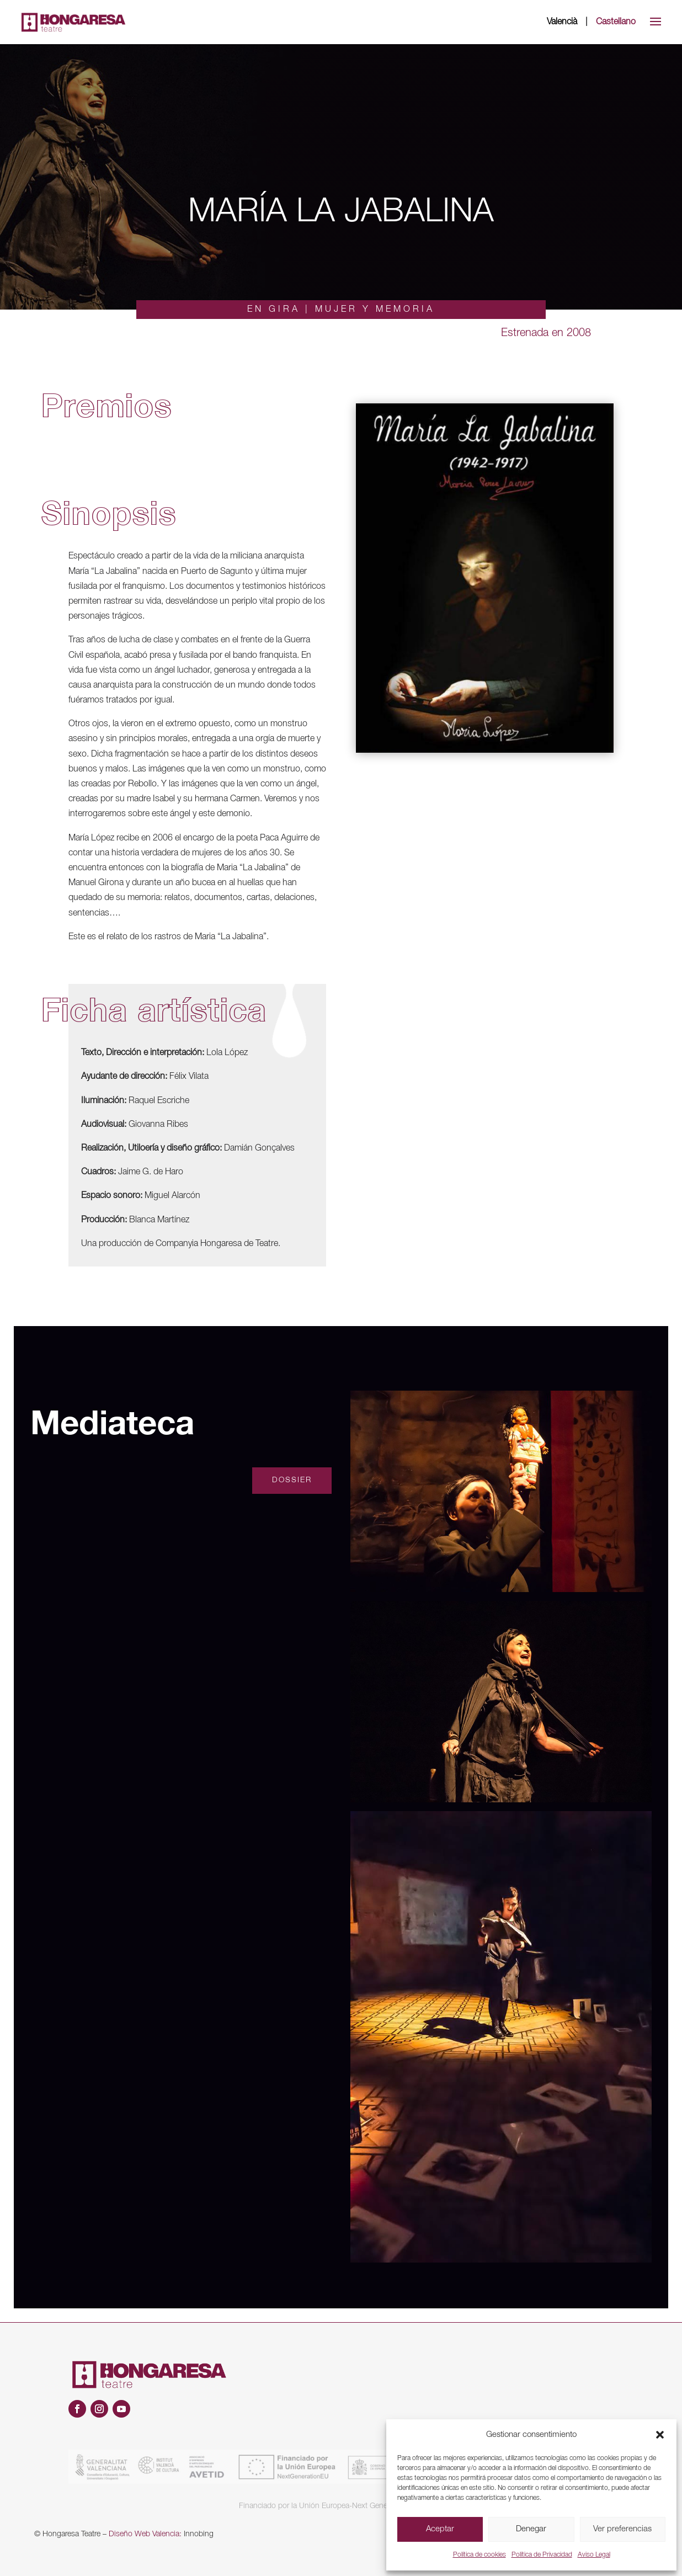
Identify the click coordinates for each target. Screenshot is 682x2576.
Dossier (292, 1480)
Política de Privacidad (542, 2555)
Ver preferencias (622, 2529)
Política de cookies (479, 2555)
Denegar (531, 2529)
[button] (659, 2434)
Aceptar (440, 2529)
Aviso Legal (594, 2555)
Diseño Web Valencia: (145, 2534)
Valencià (562, 22)
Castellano (616, 22)
